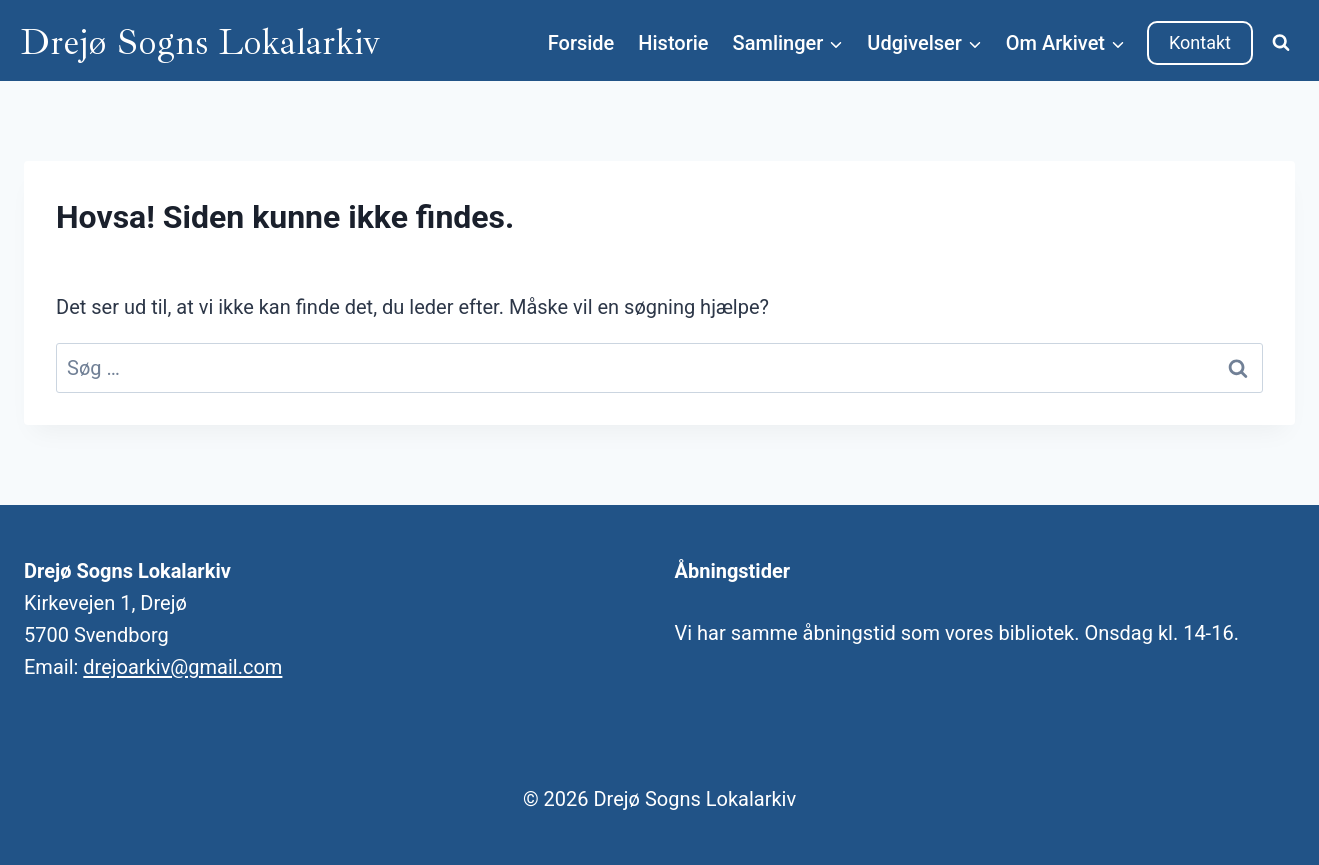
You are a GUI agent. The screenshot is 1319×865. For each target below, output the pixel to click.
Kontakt (1200, 42)
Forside (581, 43)
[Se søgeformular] (1281, 43)
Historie (673, 43)
